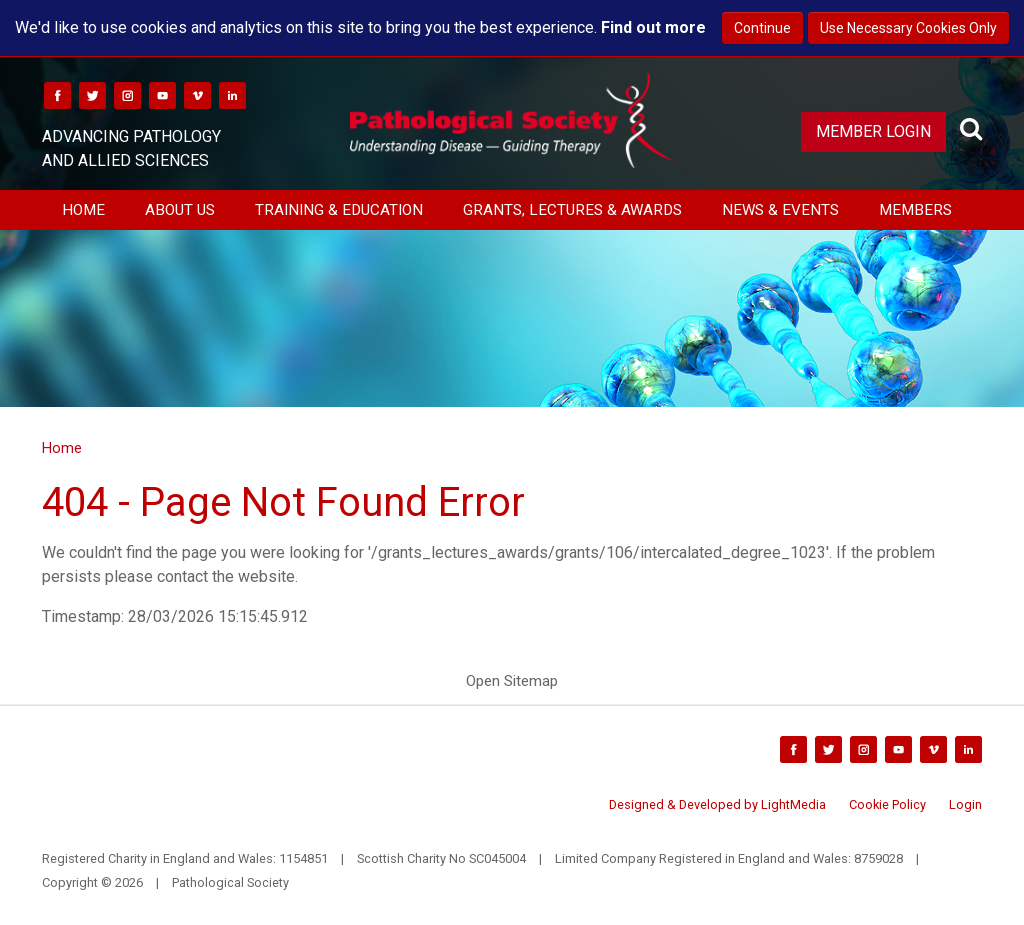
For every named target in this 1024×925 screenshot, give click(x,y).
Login (965, 804)
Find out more (653, 27)
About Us (180, 210)
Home (83, 210)
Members (915, 210)
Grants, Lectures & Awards (572, 210)
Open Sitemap (512, 681)
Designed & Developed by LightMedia (717, 804)
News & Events (780, 210)
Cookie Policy (887, 804)
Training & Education (339, 210)
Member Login (873, 131)
